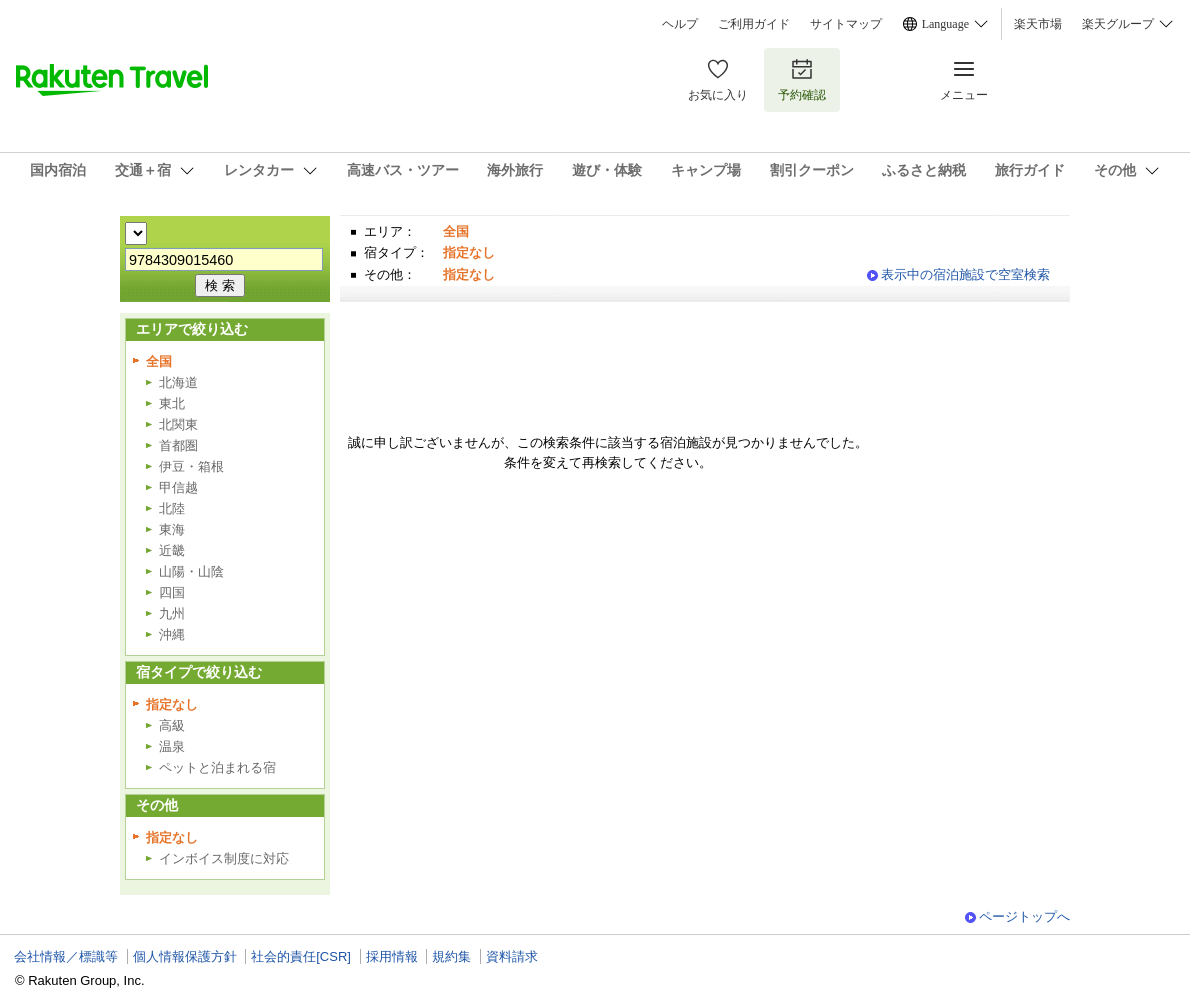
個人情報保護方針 (185, 956)
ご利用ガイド (754, 24)
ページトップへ (1024, 916)
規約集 (451, 956)
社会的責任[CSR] (301, 956)
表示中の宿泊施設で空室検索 (965, 274)
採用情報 (392, 956)
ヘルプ (680, 24)
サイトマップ (846, 24)
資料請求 (512, 956)
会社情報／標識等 (66, 956)
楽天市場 (1038, 24)
